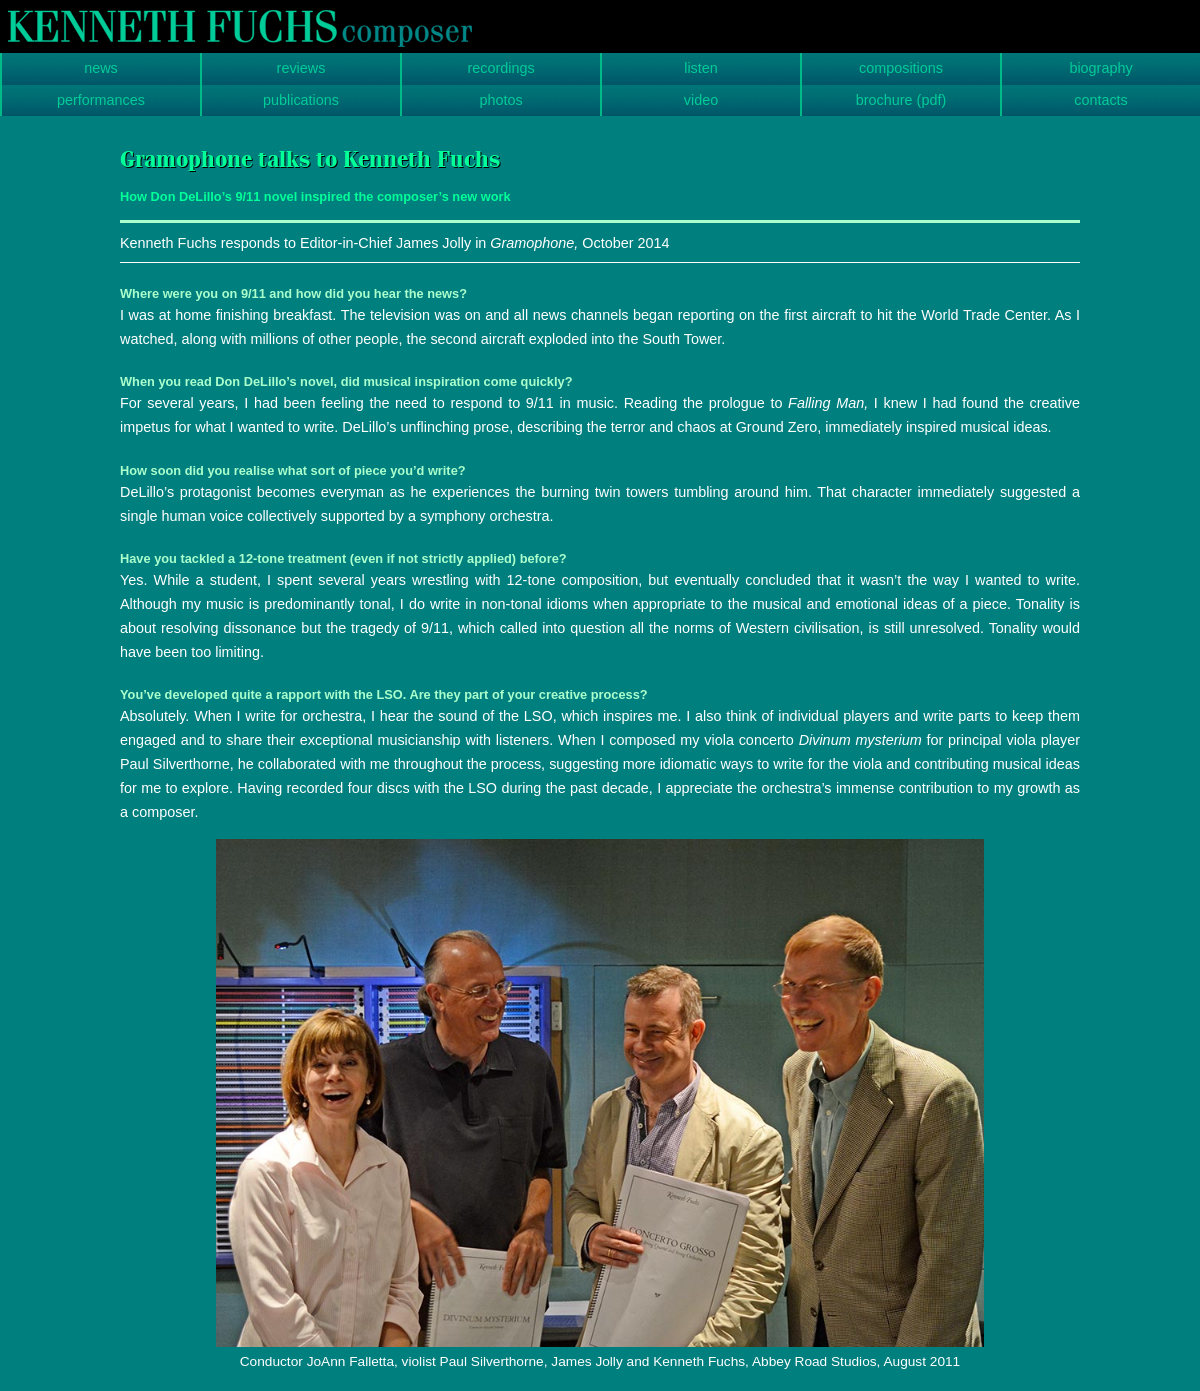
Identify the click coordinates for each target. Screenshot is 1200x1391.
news (101, 68)
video (701, 100)
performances (101, 100)
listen (701, 68)
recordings (500, 68)
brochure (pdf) (901, 100)
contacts (1101, 100)
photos (500, 100)
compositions (901, 68)
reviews (301, 68)
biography (1100, 68)
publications (301, 100)
